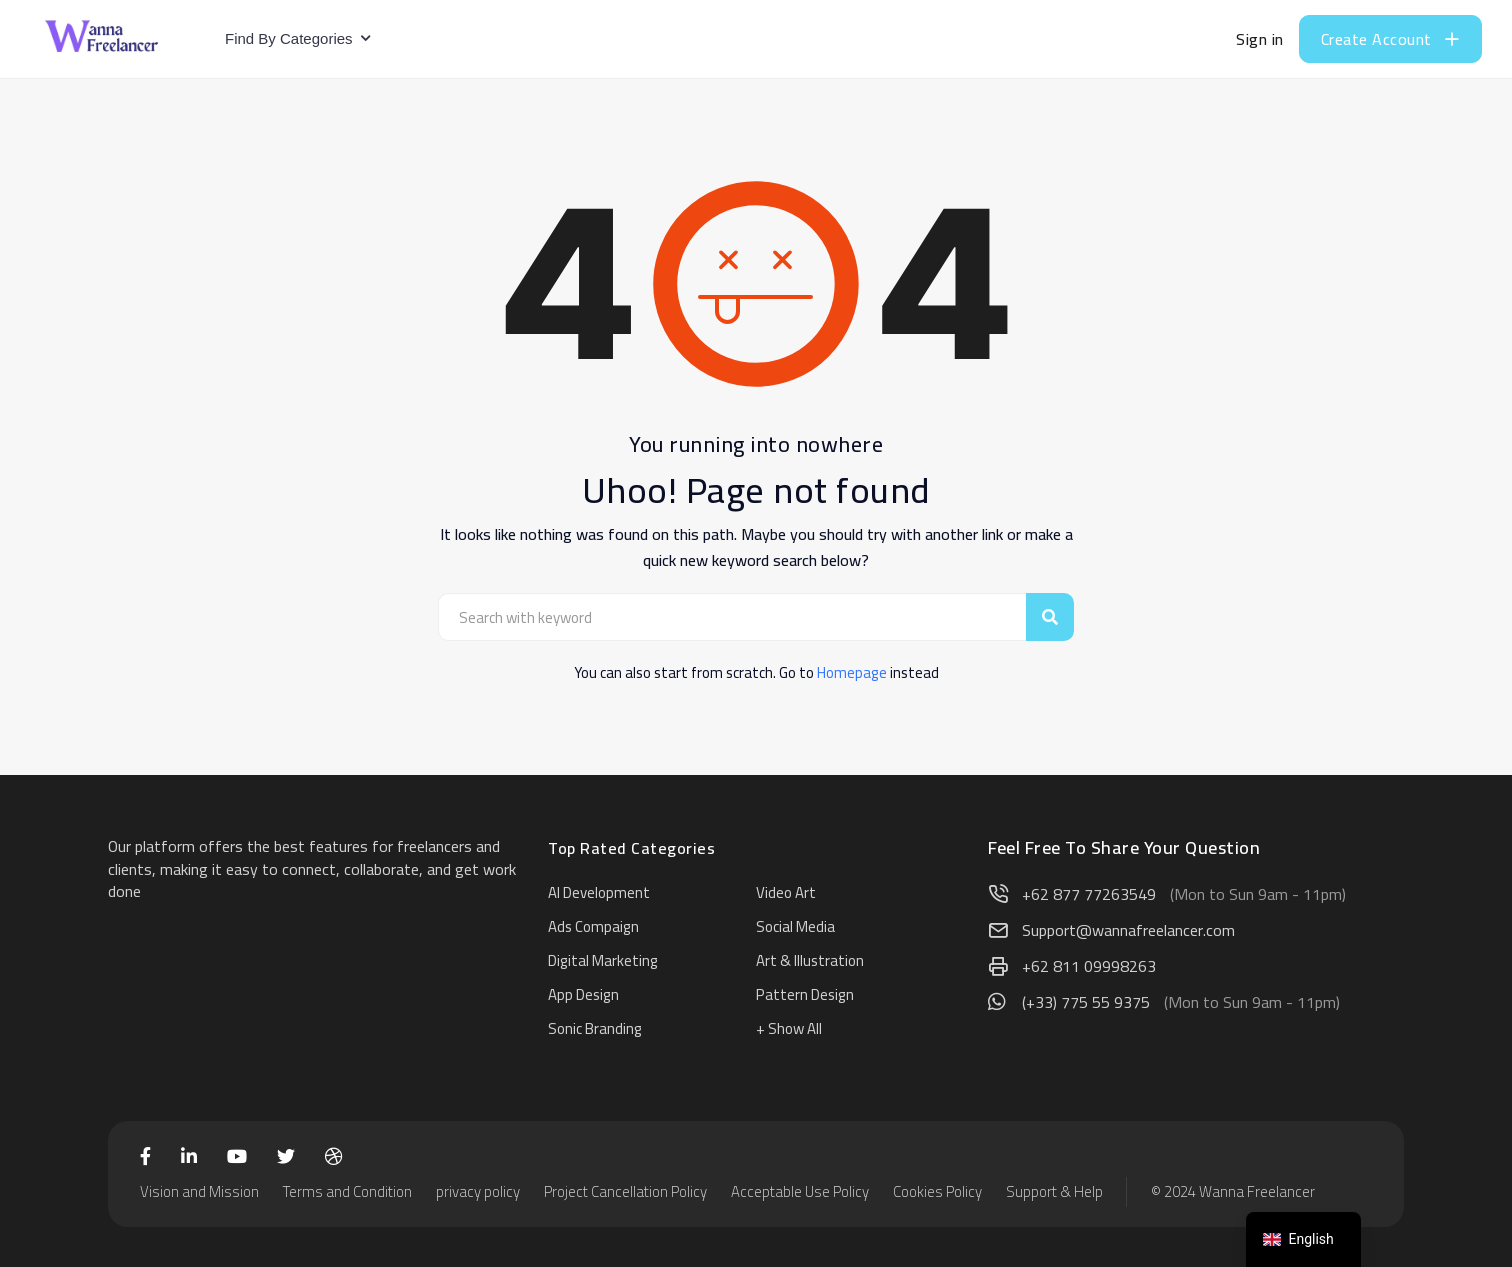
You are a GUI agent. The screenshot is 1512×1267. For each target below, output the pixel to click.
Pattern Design (805, 994)
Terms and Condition (347, 1192)
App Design (583, 994)
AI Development (599, 892)
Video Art (786, 892)
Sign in (1260, 39)
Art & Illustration (810, 960)
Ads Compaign (593, 926)
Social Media (795, 926)
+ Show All (789, 1028)
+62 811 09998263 (1089, 966)
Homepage (852, 672)
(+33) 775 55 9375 (1086, 1002)
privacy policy (478, 1192)
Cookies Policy (937, 1192)
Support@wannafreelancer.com (1128, 930)
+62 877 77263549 (1089, 894)
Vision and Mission (199, 1192)
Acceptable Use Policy (800, 1192)
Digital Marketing (603, 960)
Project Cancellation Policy (625, 1192)
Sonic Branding (595, 1028)
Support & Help (1054, 1192)
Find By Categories (289, 38)
